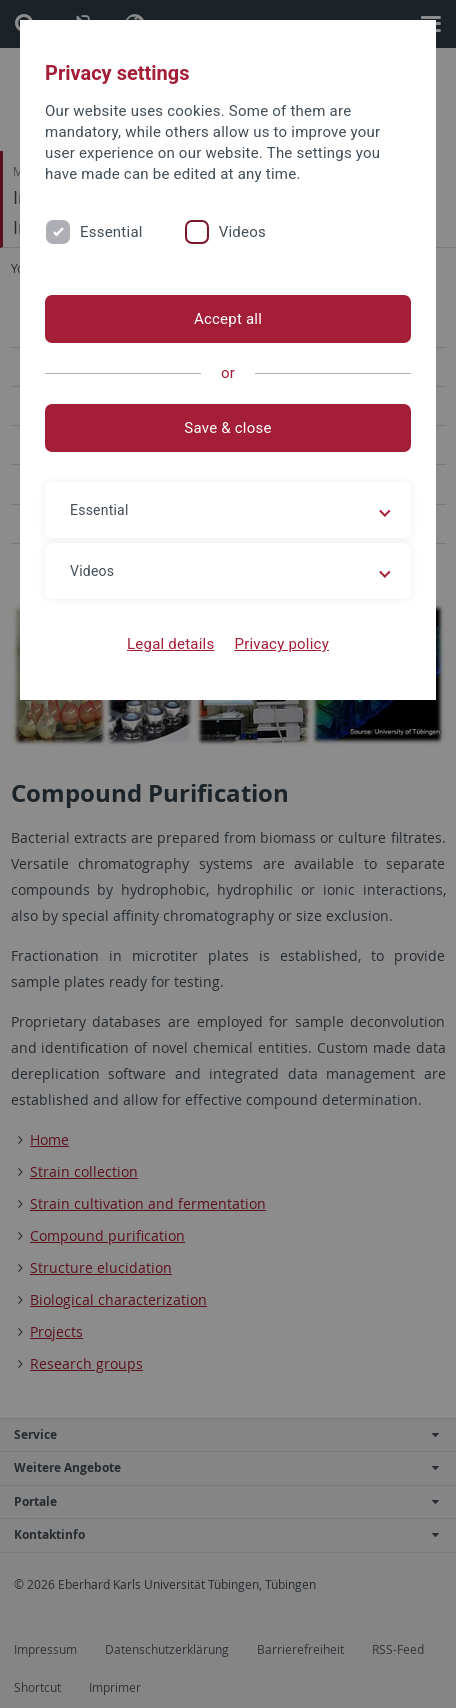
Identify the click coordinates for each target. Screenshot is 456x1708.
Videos (242, 232)
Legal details (170, 644)
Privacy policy (281, 644)
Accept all (228, 319)
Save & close (227, 428)
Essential (111, 232)
